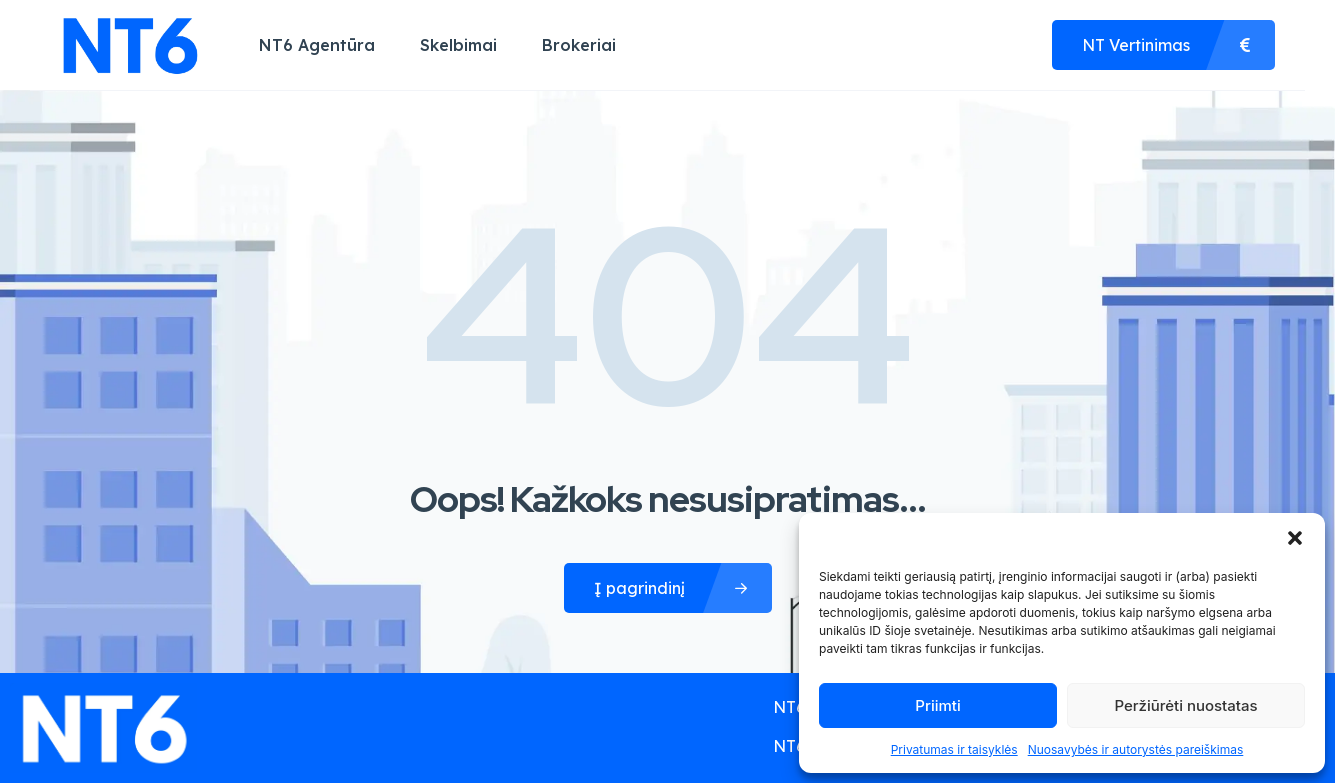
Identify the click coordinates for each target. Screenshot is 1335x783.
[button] (1295, 538)
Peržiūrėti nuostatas (1185, 705)
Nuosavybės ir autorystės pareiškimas (1136, 749)
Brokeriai (579, 45)
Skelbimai (458, 45)
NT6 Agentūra (317, 45)
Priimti (937, 705)
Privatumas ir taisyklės (954, 749)
